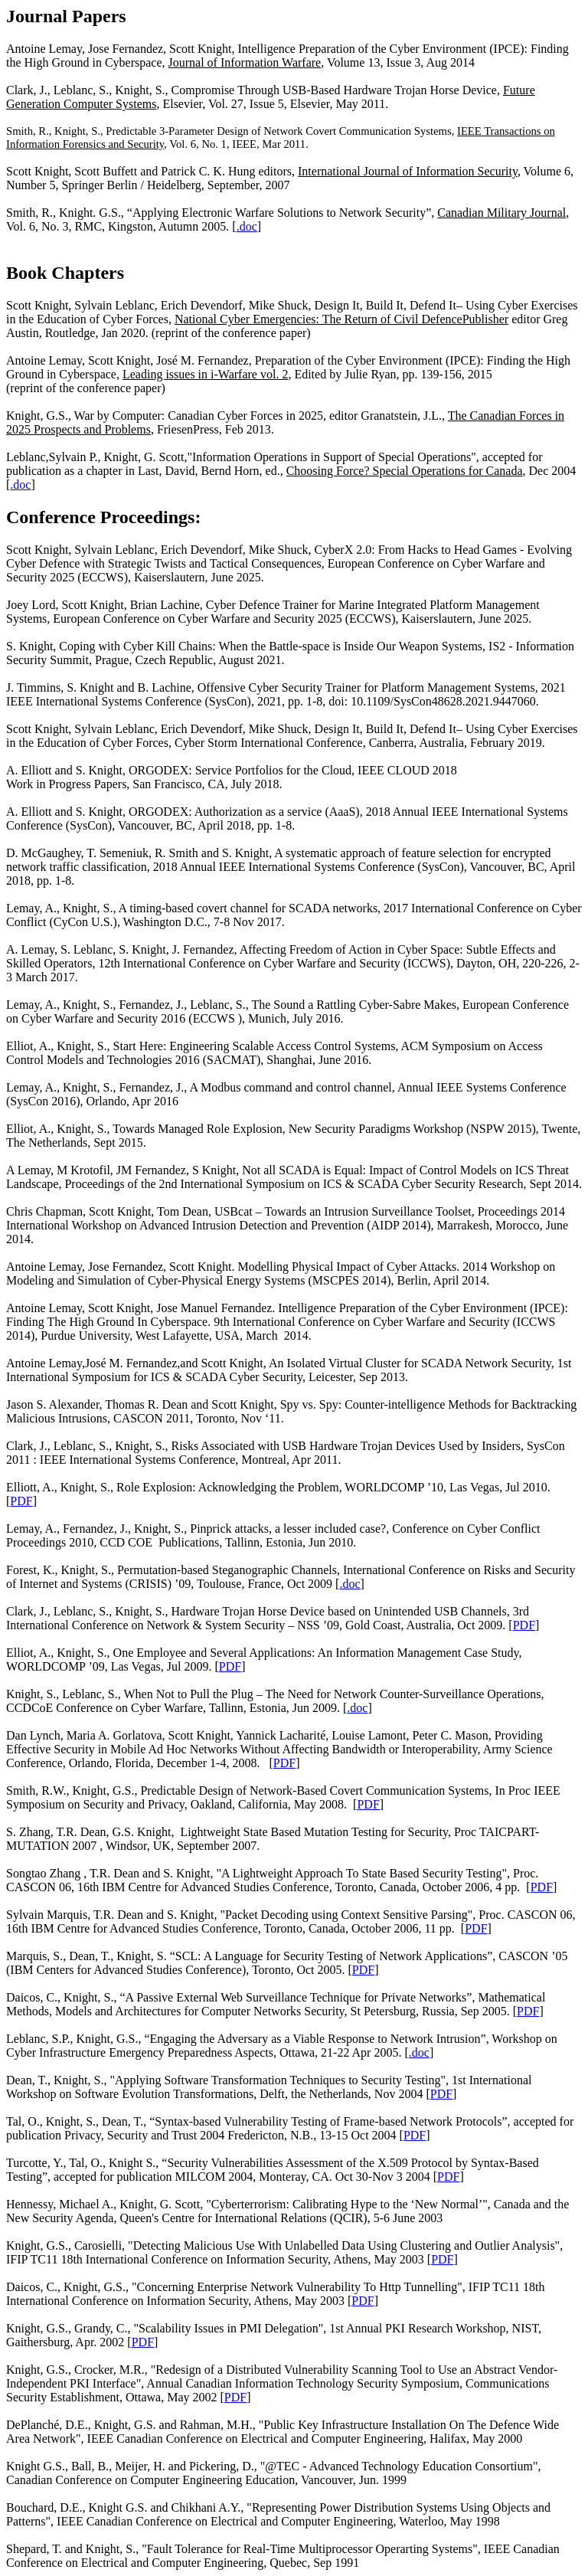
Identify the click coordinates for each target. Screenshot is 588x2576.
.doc (247, 226)
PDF (21, 1500)
